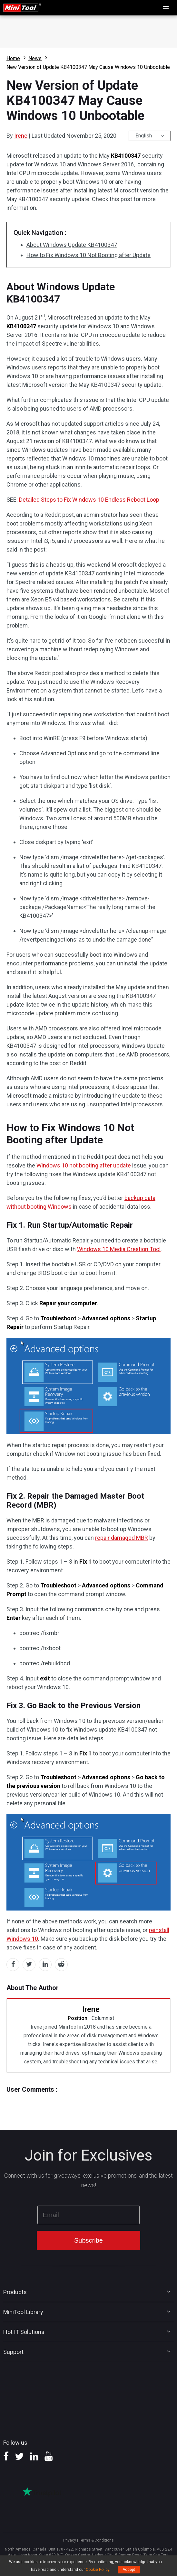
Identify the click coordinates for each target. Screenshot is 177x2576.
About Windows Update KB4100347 (71, 244)
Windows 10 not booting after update (83, 1165)
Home (13, 58)
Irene (20, 135)
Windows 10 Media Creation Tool (119, 1249)
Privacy (69, 2540)
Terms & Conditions (96, 2540)
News (35, 58)
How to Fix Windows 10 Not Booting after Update (88, 255)
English (143, 136)
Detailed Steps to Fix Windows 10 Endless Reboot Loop (89, 499)
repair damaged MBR (121, 1537)
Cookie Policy (97, 2569)
